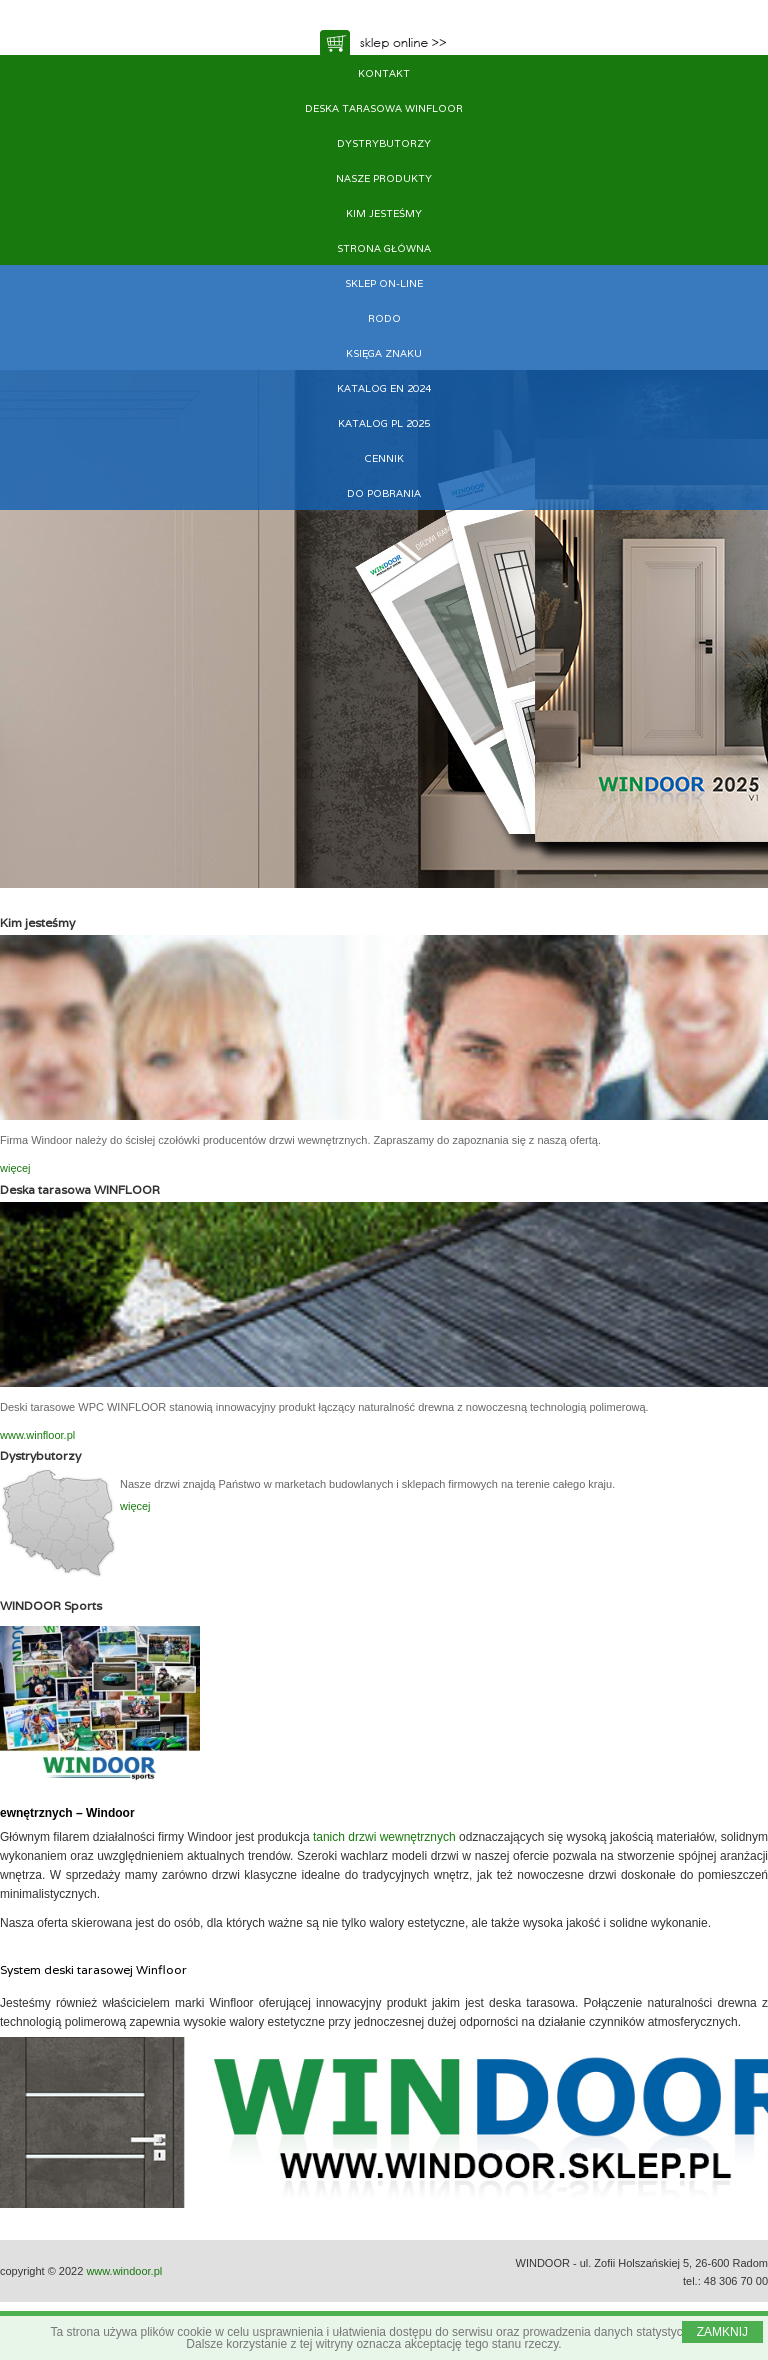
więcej (15, 1168)
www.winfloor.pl (37, 1435)
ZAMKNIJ (722, 2332)
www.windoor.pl (124, 2271)
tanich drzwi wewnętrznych (384, 1837)
